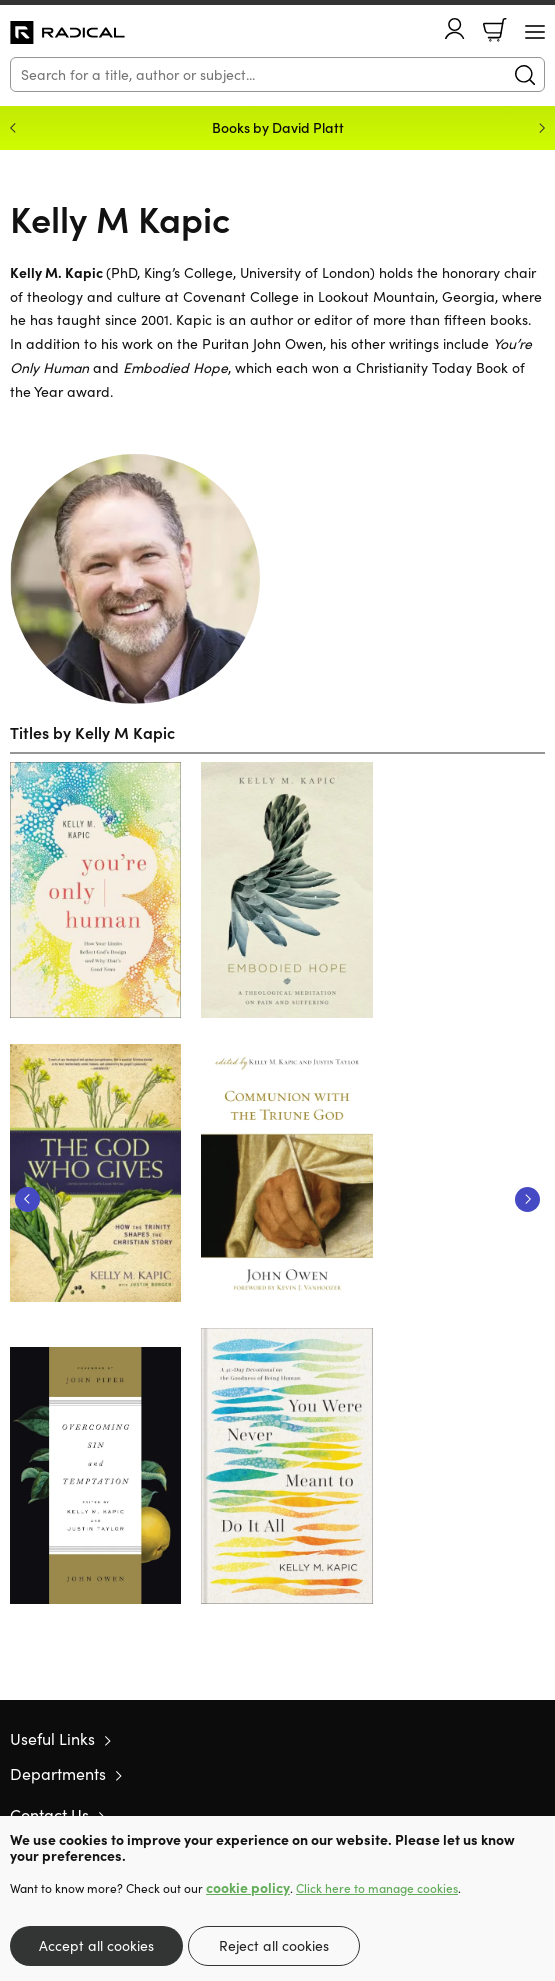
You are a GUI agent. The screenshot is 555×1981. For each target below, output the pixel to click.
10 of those (67, 33)
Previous (27, 1199)
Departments (58, 1773)
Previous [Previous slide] (13, 128)
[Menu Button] (535, 32)
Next (527, 1199)
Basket (495, 30)
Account (455, 28)
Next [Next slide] (542, 128)
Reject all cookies (274, 1945)
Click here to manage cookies (377, 1888)
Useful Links (52, 1738)
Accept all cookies (96, 1945)
